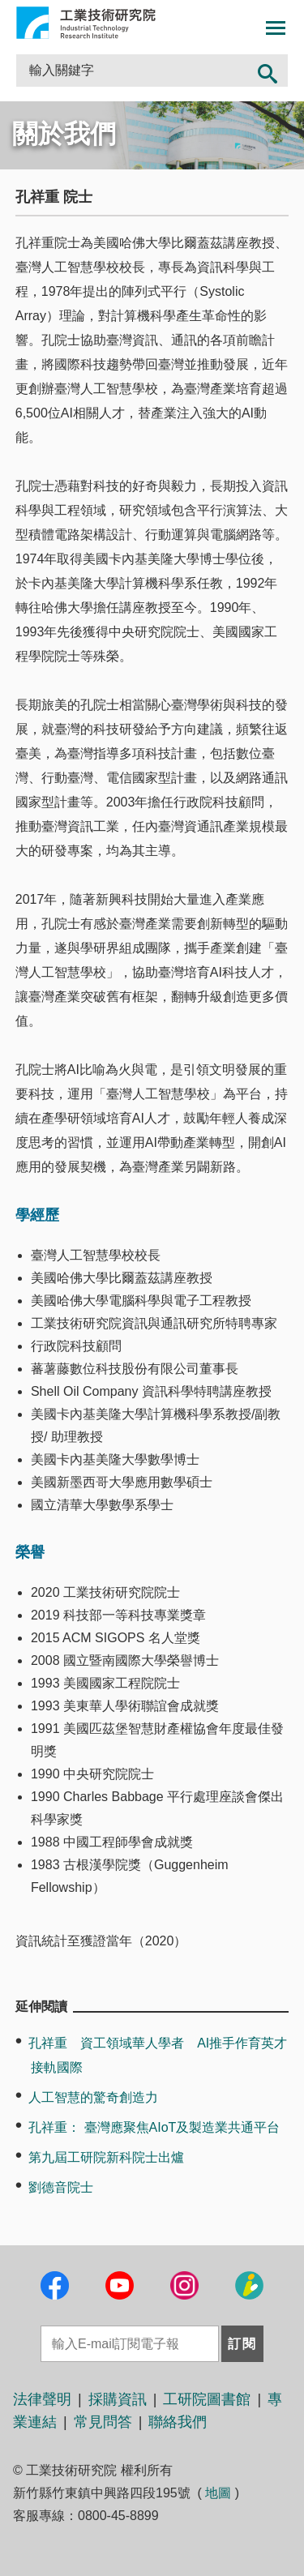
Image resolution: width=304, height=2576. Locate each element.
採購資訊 (117, 2399)
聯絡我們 (177, 2422)
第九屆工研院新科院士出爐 (106, 2157)
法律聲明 (42, 2399)
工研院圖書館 (206, 2399)
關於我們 (64, 133)
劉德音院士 (60, 2187)
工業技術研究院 (86, 22)
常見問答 (103, 2422)
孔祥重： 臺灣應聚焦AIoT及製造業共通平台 (154, 2127)
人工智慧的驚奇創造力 (93, 2097)
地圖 (218, 2493)
